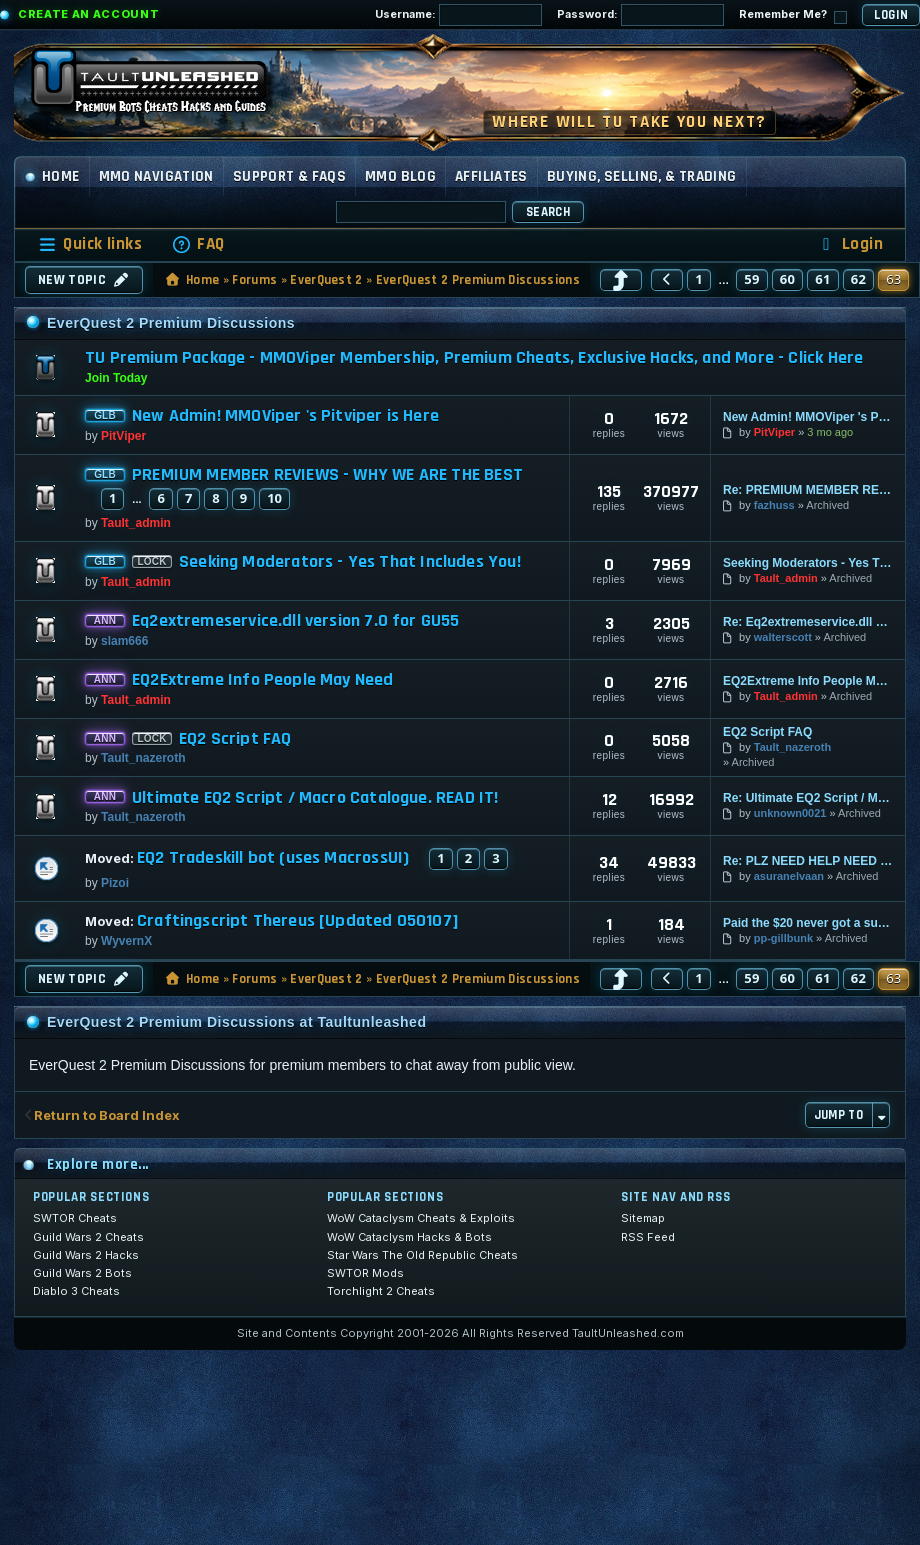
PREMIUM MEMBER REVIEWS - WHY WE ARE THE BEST (327, 475)
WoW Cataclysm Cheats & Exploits (421, 1218)
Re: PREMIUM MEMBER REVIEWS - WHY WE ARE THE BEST (808, 490)
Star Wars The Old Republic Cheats (422, 1255)
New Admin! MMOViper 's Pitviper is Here (285, 416)
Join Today (116, 378)
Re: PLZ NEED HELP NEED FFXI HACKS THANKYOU (808, 861)
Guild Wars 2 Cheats (88, 1237)
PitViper (123, 436)
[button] (621, 280)
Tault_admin (136, 523)
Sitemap (643, 1218)
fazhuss (774, 505)
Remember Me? (793, 15)
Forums (254, 280)
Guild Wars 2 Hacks (86, 1255)
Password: (640, 15)
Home (52, 176)
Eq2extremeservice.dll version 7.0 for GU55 (296, 621)
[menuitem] (198, 244)
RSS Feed (648, 1237)
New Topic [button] (84, 280)
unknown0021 (790, 813)
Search (548, 212)
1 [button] (699, 279)
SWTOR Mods (365, 1273)
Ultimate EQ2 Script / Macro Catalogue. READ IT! (315, 798)
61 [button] (823, 279)
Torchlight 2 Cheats (381, 1291)
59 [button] (752, 279)
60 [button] (788, 279)
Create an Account (88, 14)
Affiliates (491, 176)
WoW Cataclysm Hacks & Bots (409, 1237)
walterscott (783, 637)
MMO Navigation (156, 176)
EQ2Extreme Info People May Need (263, 680)
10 (274, 498)
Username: (458, 15)
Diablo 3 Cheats (76, 1291)
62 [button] (859, 279)
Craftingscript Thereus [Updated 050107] (298, 921)
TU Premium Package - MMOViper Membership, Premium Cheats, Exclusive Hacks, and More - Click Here (474, 357)
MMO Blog (400, 176)
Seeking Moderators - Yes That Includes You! (350, 562)
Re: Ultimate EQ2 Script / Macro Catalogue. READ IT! (808, 798)
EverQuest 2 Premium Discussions (478, 280)
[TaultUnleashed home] (164, 87)
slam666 (124, 641)
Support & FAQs (289, 176)
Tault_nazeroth (143, 758)
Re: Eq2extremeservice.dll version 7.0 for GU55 (808, 622)
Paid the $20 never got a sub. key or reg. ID (808, 923)
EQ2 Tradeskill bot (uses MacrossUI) (273, 858)
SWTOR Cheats (75, 1218)
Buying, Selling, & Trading (642, 176)
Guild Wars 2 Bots (82, 1273)
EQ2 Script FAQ (235, 739)
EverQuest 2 (326, 280)
